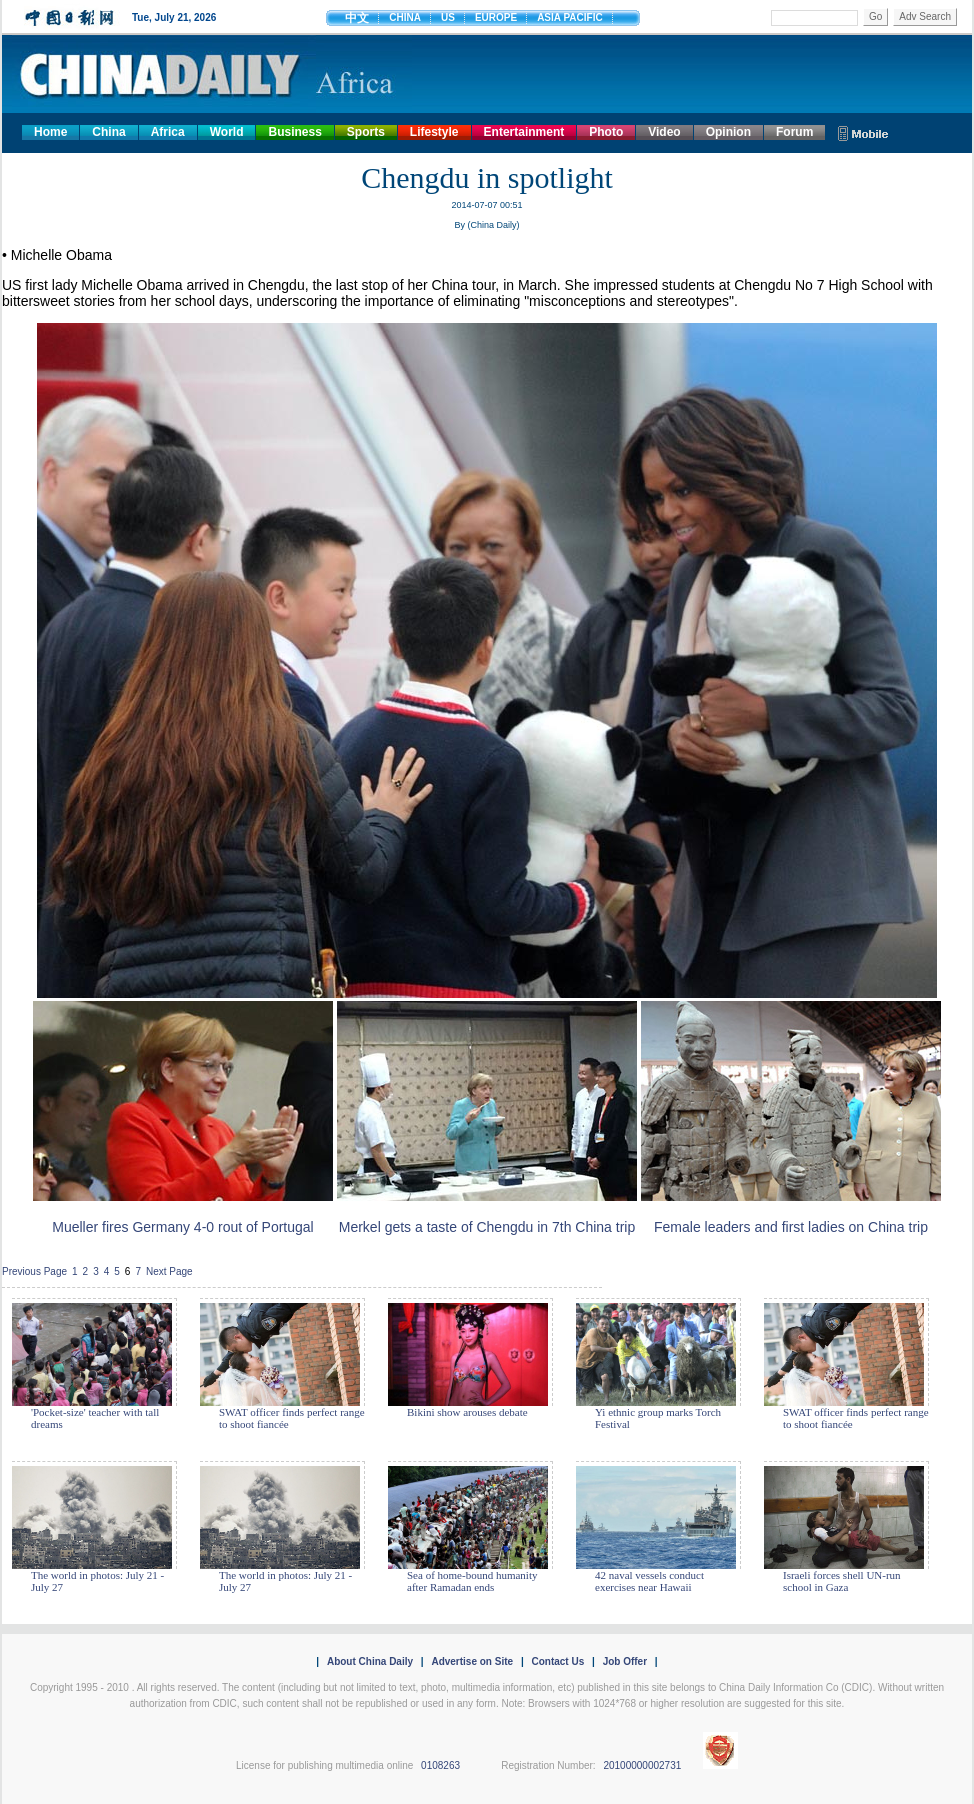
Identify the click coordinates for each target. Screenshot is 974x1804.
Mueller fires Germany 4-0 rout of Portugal (182, 1227)
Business (294, 132)
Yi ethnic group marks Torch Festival (658, 1418)
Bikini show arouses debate (467, 1412)
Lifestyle (434, 132)
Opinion (728, 132)
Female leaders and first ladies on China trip (791, 1227)
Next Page (169, 1271)
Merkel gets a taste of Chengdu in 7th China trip (487, 1227)
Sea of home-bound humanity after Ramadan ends (472, 1581)
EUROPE (496, 17)
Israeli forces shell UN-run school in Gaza (842, 1581)
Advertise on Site (472, 1661)
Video (664, 132)
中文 (357, 18)
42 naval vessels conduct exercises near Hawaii (649, 1581)
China (108, 132)
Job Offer (625, 1661)
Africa (168, 132)
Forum (794, 132)
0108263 (440, 1765)
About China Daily (370, 1661)
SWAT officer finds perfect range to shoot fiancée (292, 1418)
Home (50, 132)
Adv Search (925, 16)
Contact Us (557, 1661)
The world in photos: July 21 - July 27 (97, 1581)
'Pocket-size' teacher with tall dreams (95, 1418)
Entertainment (524, 132)
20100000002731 (642, 1765)
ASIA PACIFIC (570, 17)
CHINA (405, 17)
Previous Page (34, 1271)
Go (875, 16)
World (227, 132)
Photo (606, 132)
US (448, 17)
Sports (366, 132)
